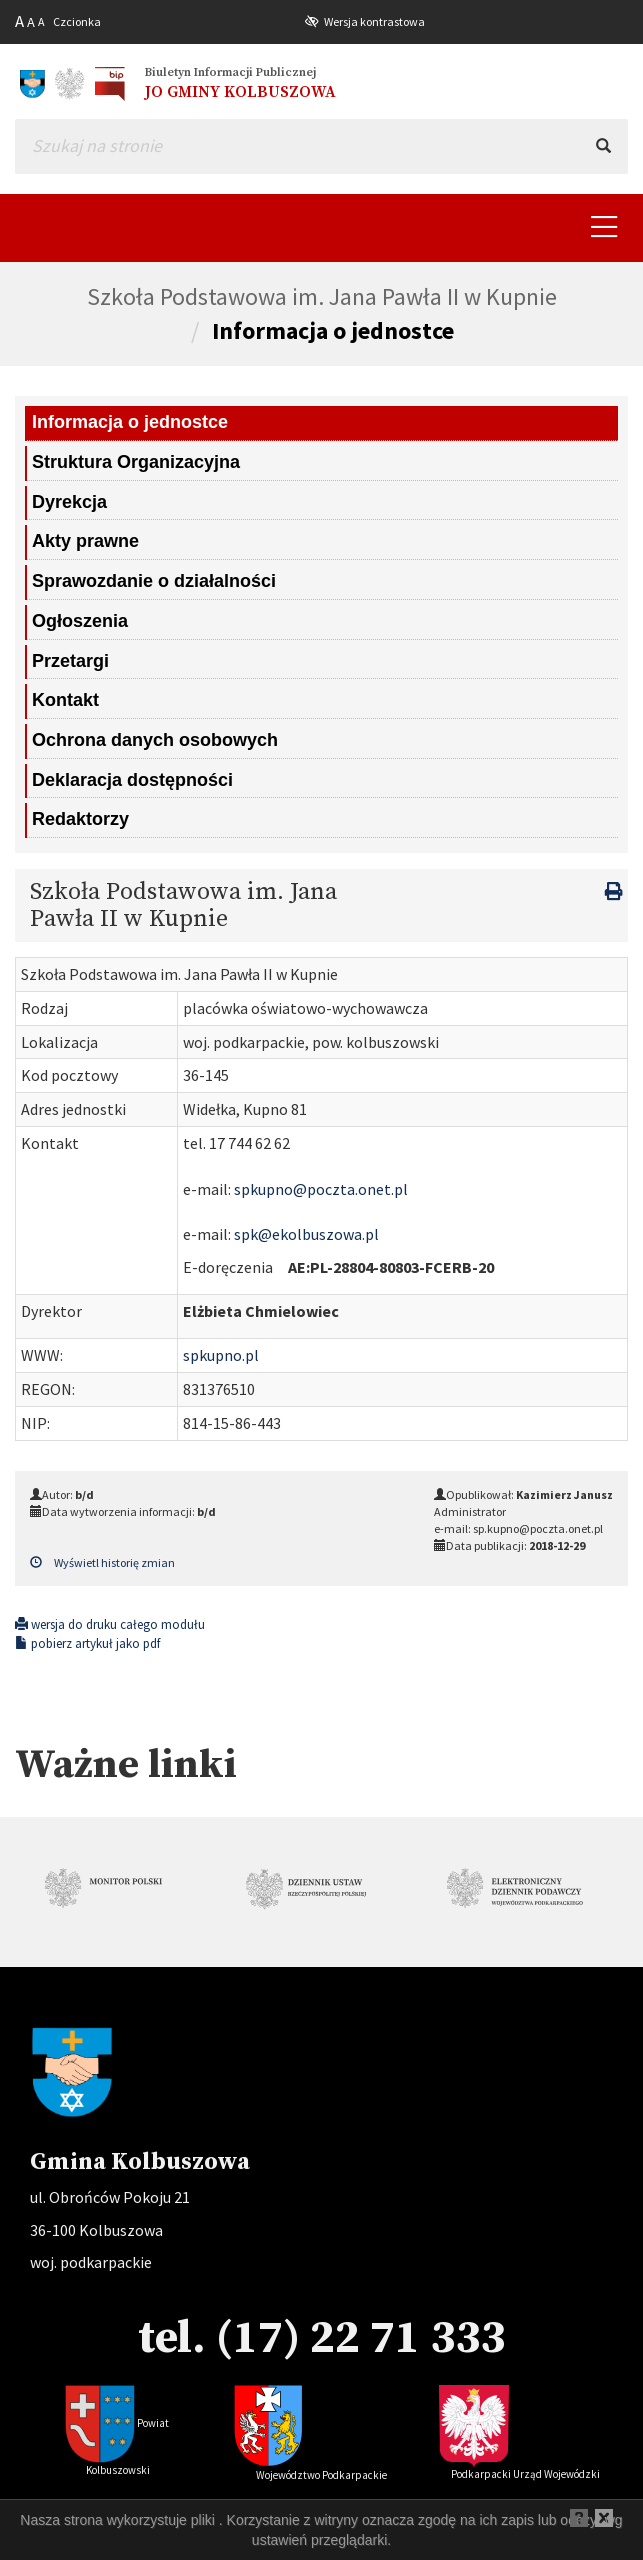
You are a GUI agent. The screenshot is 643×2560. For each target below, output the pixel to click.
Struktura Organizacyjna (136, 462)
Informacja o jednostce (333, 330)
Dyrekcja (69, 502)
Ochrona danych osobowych (155, 740)
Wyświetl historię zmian (102, 1562)
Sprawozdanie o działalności (154, 581)
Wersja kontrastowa (374, 21)
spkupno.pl (221, 1355)
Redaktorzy (80, 819)
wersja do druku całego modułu (110, 1624)
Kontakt (65, 700)
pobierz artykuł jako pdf (87, 1643)
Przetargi (70, 661)
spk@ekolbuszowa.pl (306, 1234)
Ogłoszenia (80, 621)
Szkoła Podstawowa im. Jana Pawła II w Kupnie (322, 296)
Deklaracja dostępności (132, 780)
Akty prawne (85, 541)
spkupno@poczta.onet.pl (321, 1189)
